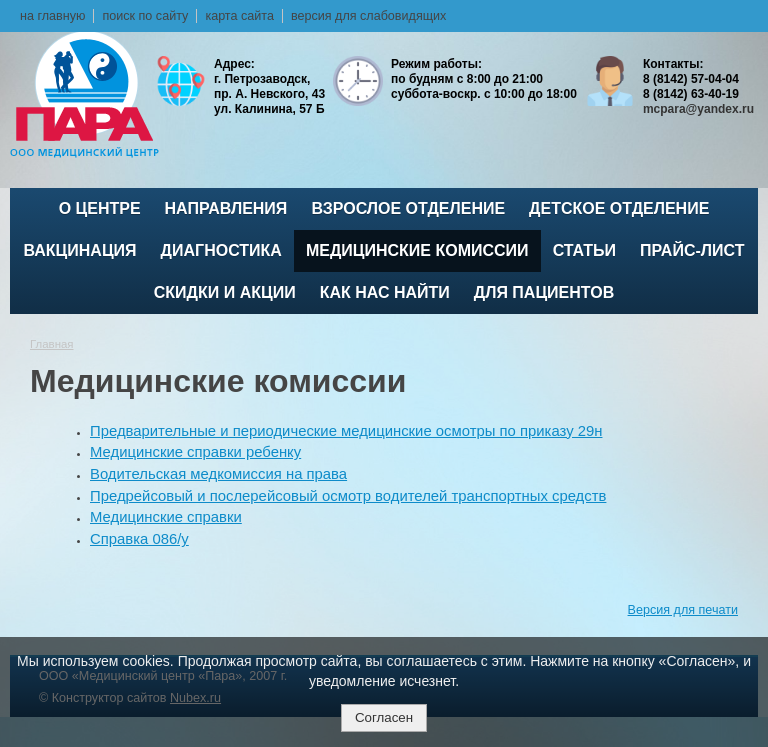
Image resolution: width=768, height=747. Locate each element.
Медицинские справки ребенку (195, 452)
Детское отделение (619, 208)
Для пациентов (544, 292)
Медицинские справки (166, 517)
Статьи (584, 250)
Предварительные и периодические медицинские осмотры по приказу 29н (346, 431)
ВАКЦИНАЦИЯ (80, 250)
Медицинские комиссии (417, 250)
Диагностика (221, 250)
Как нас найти (385, 292)
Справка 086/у (139, 539)
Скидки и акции (225, 292)
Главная (52, 344)
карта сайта (239, 16)
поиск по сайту (145, 16)
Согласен (384, 717)
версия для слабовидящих (368, 16)
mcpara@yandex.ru (698, 109)
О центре (100, 208)
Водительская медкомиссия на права (218, 474)
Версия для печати (683, 610)
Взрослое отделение (408, 208)
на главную (52, 16)
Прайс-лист (692, 250)
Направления (226, 208)
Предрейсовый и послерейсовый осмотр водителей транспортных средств (348, 496)
